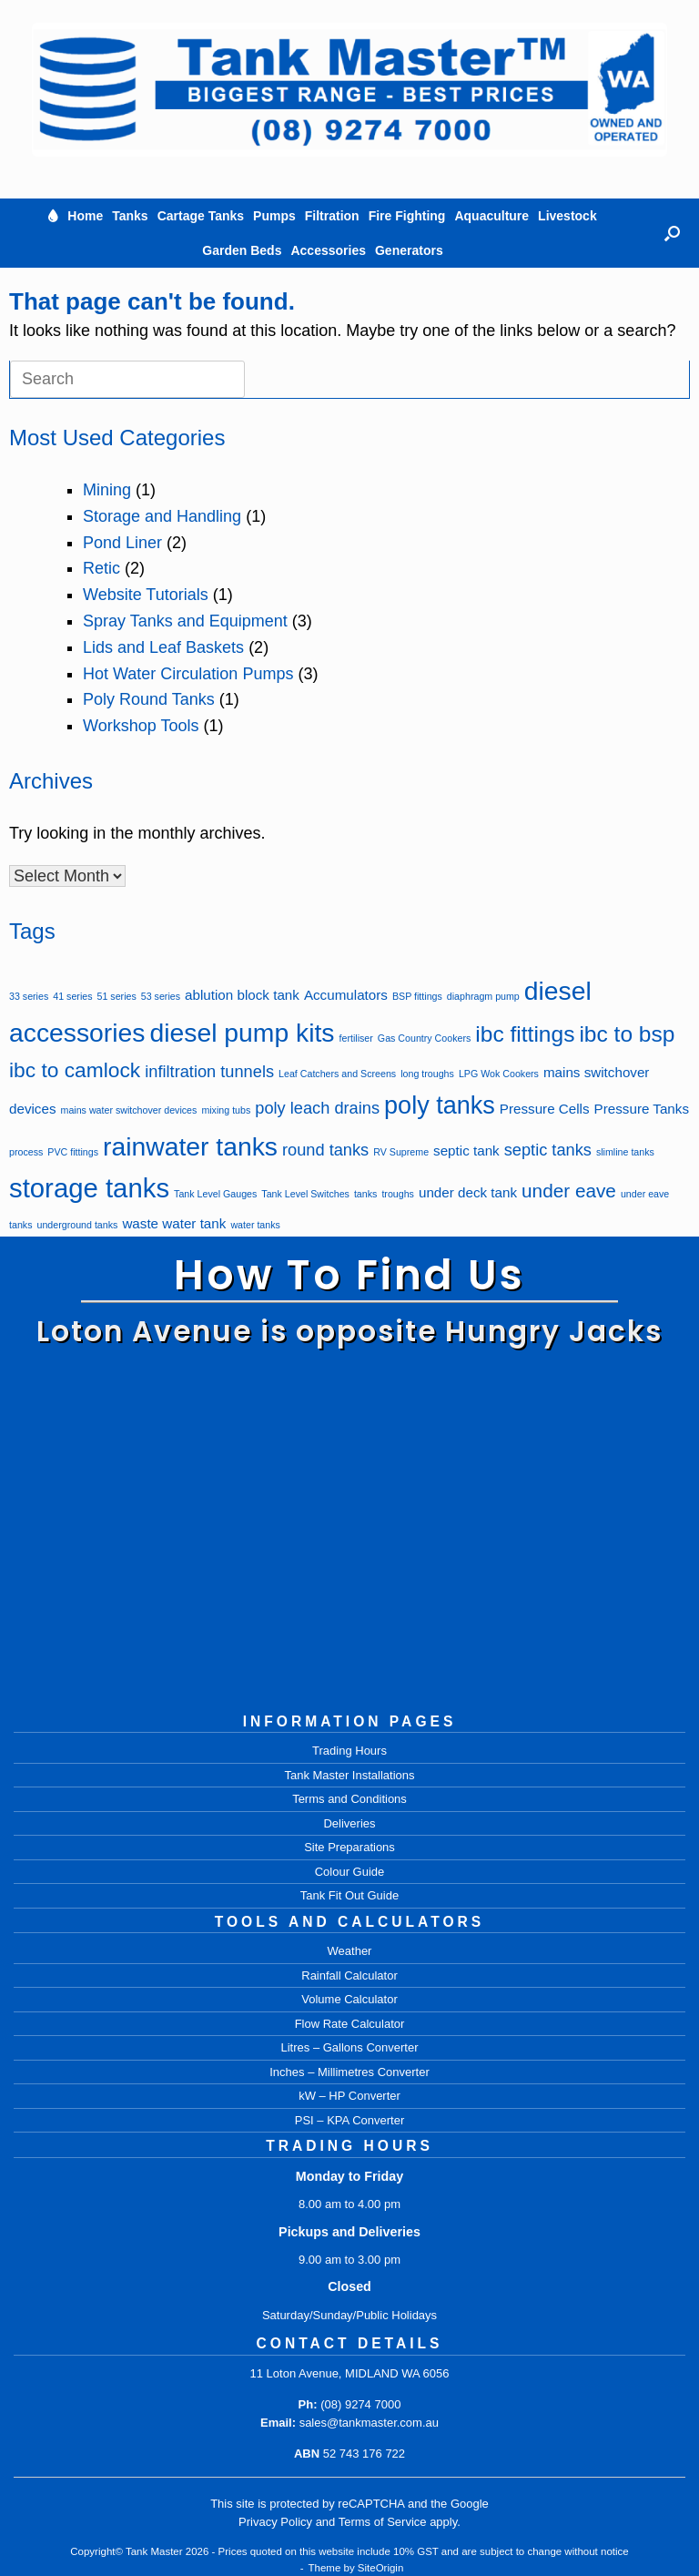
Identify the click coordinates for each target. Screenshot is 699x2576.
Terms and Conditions (349, 1799)
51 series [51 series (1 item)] (117, 996)
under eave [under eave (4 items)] (569, 1190)
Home (85, 216)
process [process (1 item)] (26, 1151)
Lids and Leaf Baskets (163, 647)
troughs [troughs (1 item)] (397, 1193)
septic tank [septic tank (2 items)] (466, 1150)
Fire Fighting (407, 216)
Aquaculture (491, 216)
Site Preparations (349, 1847)
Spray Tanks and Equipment (185, 621)
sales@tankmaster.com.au (369, 2422)
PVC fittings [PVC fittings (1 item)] (72, 1151)
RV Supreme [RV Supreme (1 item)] (401, 1151)
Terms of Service (383, 2522)
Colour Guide (350, 1872)
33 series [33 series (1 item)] (28, 996)
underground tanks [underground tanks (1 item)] (77, 1224)
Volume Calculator (349, 1999)
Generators (409, 250)
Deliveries (349, 1823)
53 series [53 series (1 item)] (160, 996)
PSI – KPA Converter (349, 2120)
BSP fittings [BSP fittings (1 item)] (417, 996)
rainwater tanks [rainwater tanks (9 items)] (190, 1146)
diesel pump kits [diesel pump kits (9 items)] (242, 1032)
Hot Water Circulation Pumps (188, 674)
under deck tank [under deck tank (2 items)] (468, 1192)
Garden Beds (241, 250)
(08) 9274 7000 (360, 2404)
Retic (101, 568)
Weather (350, 1951)
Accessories (328, 250)
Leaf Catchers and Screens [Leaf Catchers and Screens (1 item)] (337, 1073)
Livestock (567, 216)
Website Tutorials (145, 594)
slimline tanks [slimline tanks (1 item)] (625, 1151)
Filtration (332, 216)
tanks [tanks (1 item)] (365, 1193)
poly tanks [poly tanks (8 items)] (439, 1105)
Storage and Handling (162, 516)
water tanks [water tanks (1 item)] (255, 1224)
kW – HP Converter (349, 2096)
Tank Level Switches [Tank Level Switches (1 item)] (305, 1193)
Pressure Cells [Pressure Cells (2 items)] (545, 1108)
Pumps (274, 216)
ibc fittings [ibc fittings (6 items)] (524, 1034)
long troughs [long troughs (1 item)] (427, 1073)
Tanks (129, 216)
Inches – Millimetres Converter (349, 2072)
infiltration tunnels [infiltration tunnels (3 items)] (209, 1071)
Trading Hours (349, 1750)
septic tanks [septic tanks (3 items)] (548, 1149)
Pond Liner (122, 543)
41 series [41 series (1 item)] (72, 996)
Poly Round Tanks (149, 699)
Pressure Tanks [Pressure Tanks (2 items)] (641, 1108)
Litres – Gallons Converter (349, 2047)
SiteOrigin (381, 2567)
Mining (107, 490)
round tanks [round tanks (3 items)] (325, 1149)
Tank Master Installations (349, 1775)
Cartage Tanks (200, 216)
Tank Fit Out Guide (349, 1895)
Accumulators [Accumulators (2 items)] (346, 995)
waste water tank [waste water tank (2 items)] (174, 1223)
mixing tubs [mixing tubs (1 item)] (225, 1110)
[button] (672, 233)
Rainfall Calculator (349, 1975)
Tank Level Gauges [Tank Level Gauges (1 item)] (215, 1193)
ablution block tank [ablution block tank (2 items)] (242, 995)
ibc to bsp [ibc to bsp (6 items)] (626, 1034)
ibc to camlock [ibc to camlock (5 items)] (74, 1070)
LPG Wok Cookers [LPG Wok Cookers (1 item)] (499, 1073)
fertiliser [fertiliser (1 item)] (356, 1038)
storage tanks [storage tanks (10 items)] (89, 1188)
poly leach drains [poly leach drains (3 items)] (317, 1107)
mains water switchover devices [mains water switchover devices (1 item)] (129, 1110)
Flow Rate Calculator (350, 2024)
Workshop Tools (140, 726)
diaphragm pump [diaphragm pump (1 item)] (483, 996)
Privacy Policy (275, 2522)
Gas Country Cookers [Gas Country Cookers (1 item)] (424, 1038)
